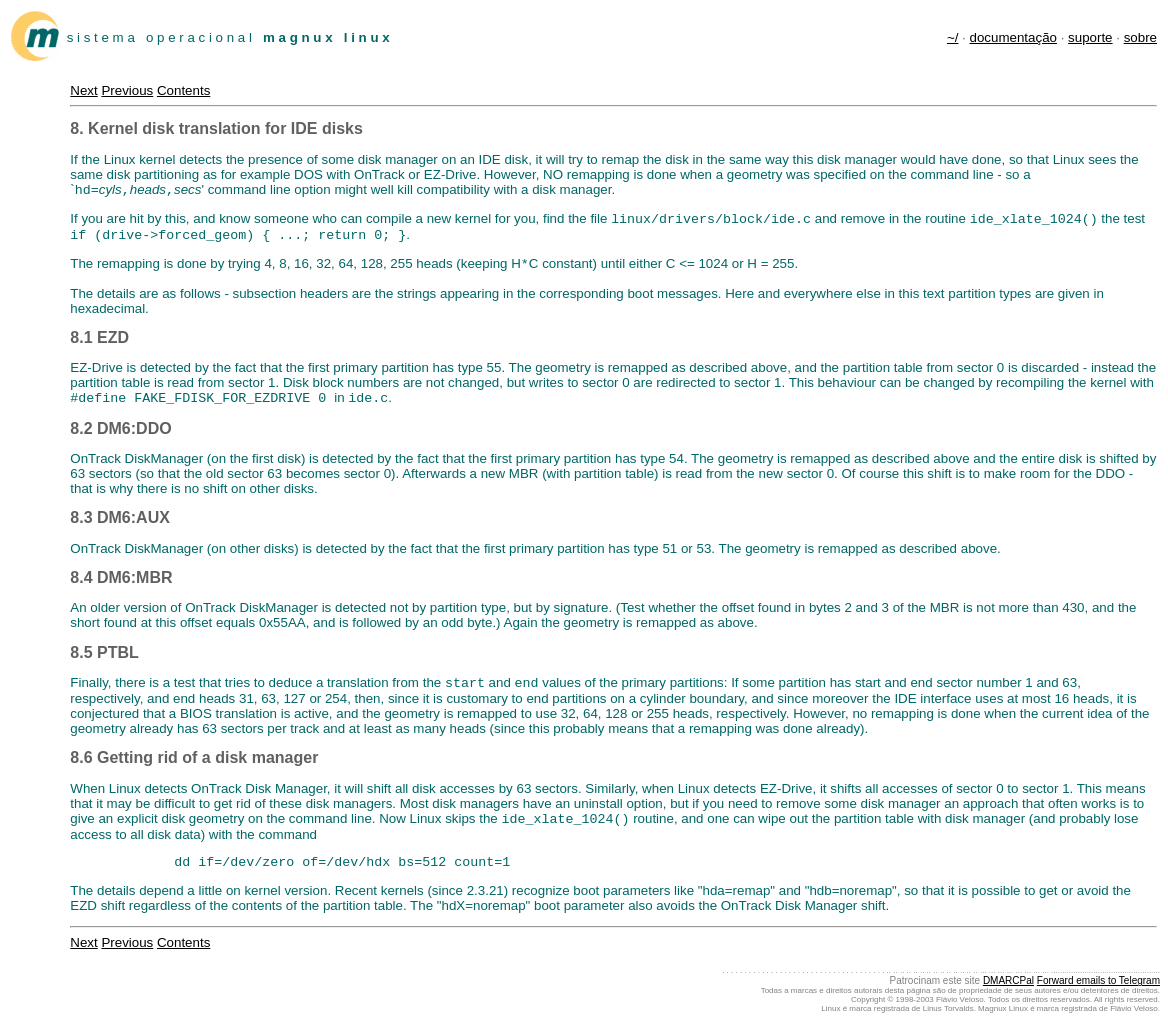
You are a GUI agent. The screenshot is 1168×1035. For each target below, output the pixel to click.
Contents (183, 90)
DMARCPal (1008, 994)
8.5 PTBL (104, 662)
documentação (1013, 37)
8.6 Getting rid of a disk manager (194, 769)
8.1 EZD (99, 345)
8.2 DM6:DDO (120, 438)
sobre (1140, 37)
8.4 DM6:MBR (121, 587)
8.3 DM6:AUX (120, 527)
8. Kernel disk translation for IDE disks (216, 128)
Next (83, 90)
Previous (127, 90)
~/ (953, 37)
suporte (1090, 37)
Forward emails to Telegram (1098, 994)
